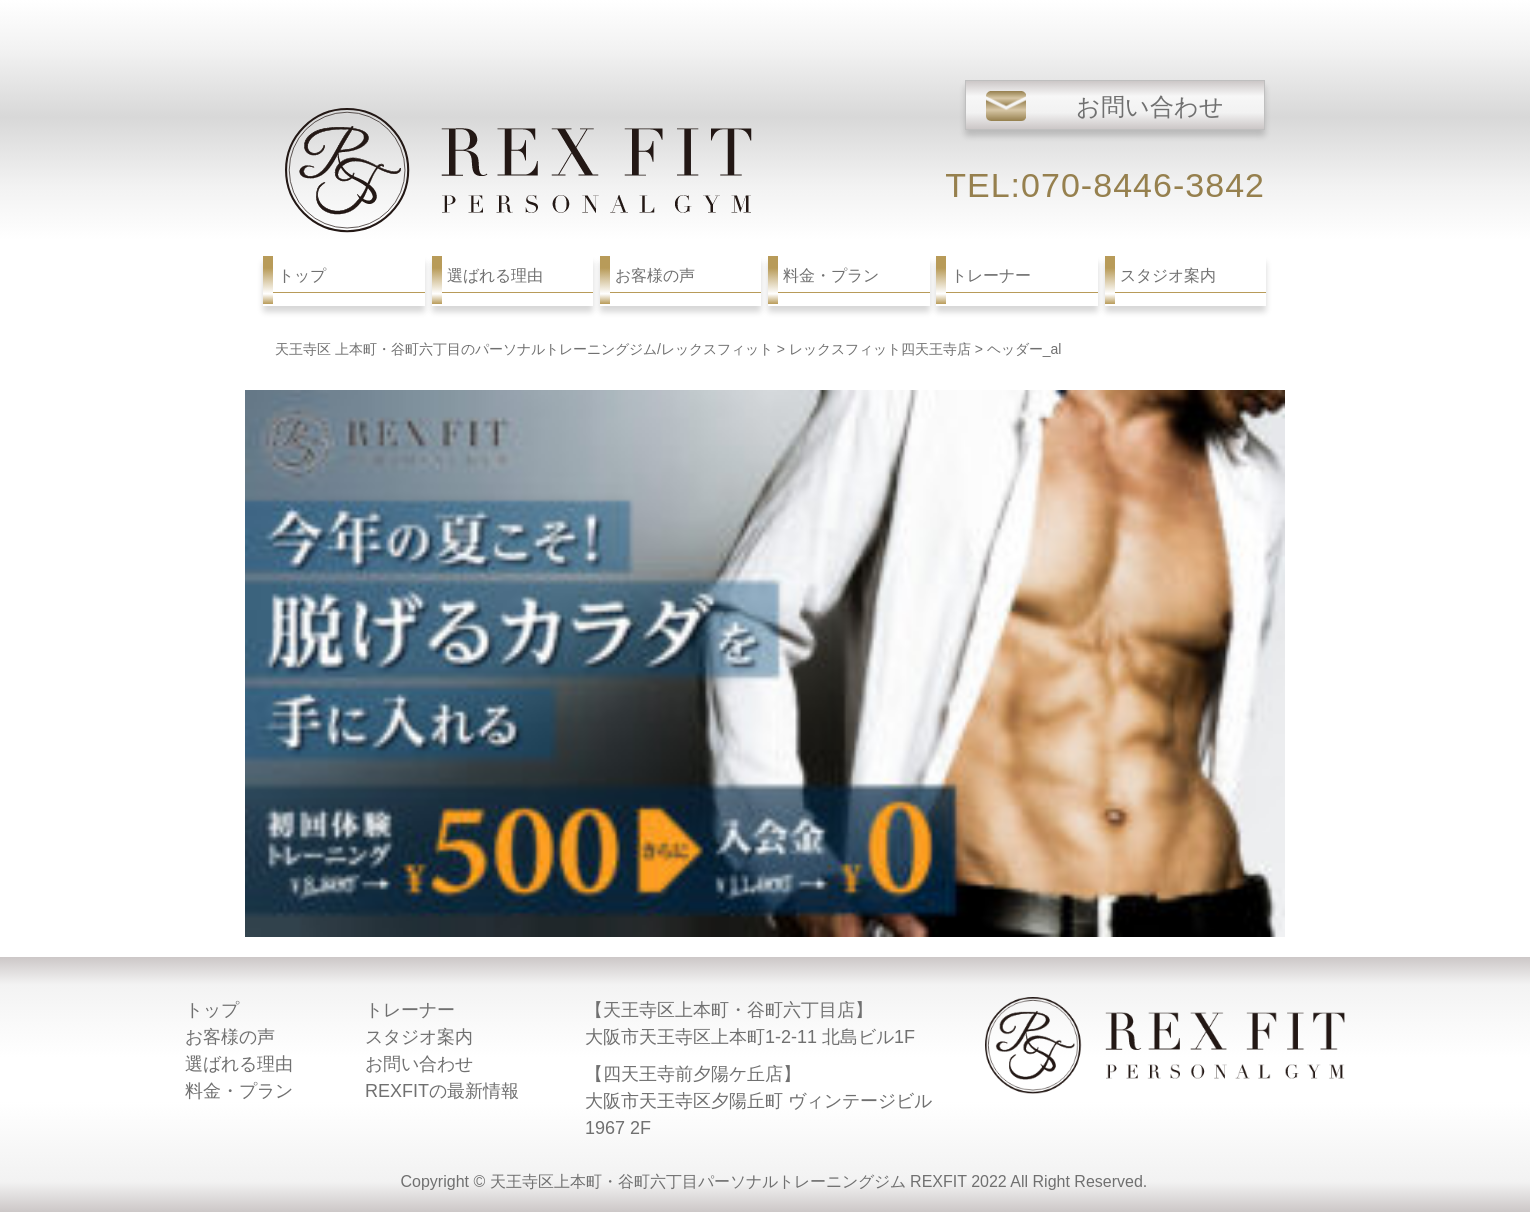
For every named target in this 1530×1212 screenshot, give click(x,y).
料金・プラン (239, 1091)
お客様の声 (230, 1037)
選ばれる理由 (239, 1064)
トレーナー (410, 1010)
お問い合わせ (419, 1064)
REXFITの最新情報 (442, 1091)
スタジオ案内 (419, 1037)
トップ (212, 1010)
